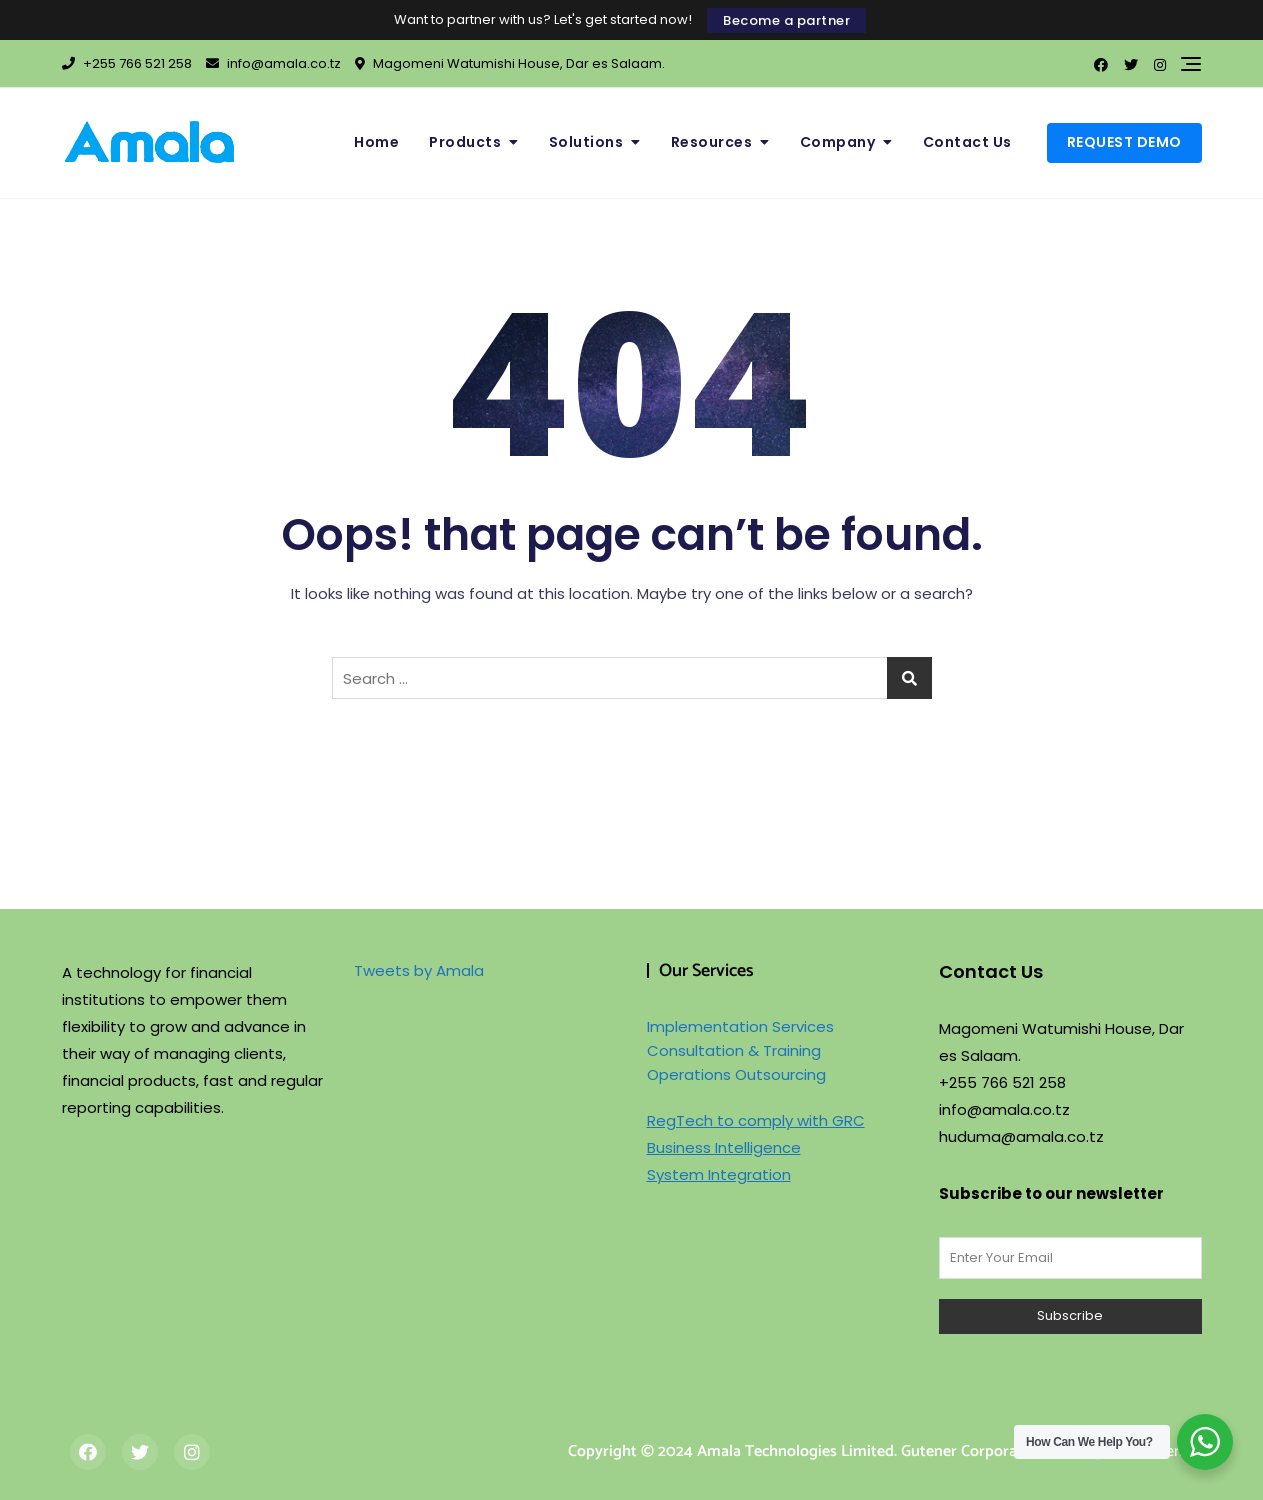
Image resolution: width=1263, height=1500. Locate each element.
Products (465, 142)
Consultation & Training (734, 1050)
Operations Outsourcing (736, 1074)
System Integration (719, 1174)
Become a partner (786, 20)
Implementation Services (740, 1026)
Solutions (586, 142)
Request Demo (1124, 142)
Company (838, 142)
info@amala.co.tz (273, 63)
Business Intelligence (724, 1147)
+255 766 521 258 (127, 63)
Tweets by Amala (419, 970)
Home (376, 142)
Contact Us (967, 142)
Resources (712, 142)
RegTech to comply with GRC (756, 1120)
